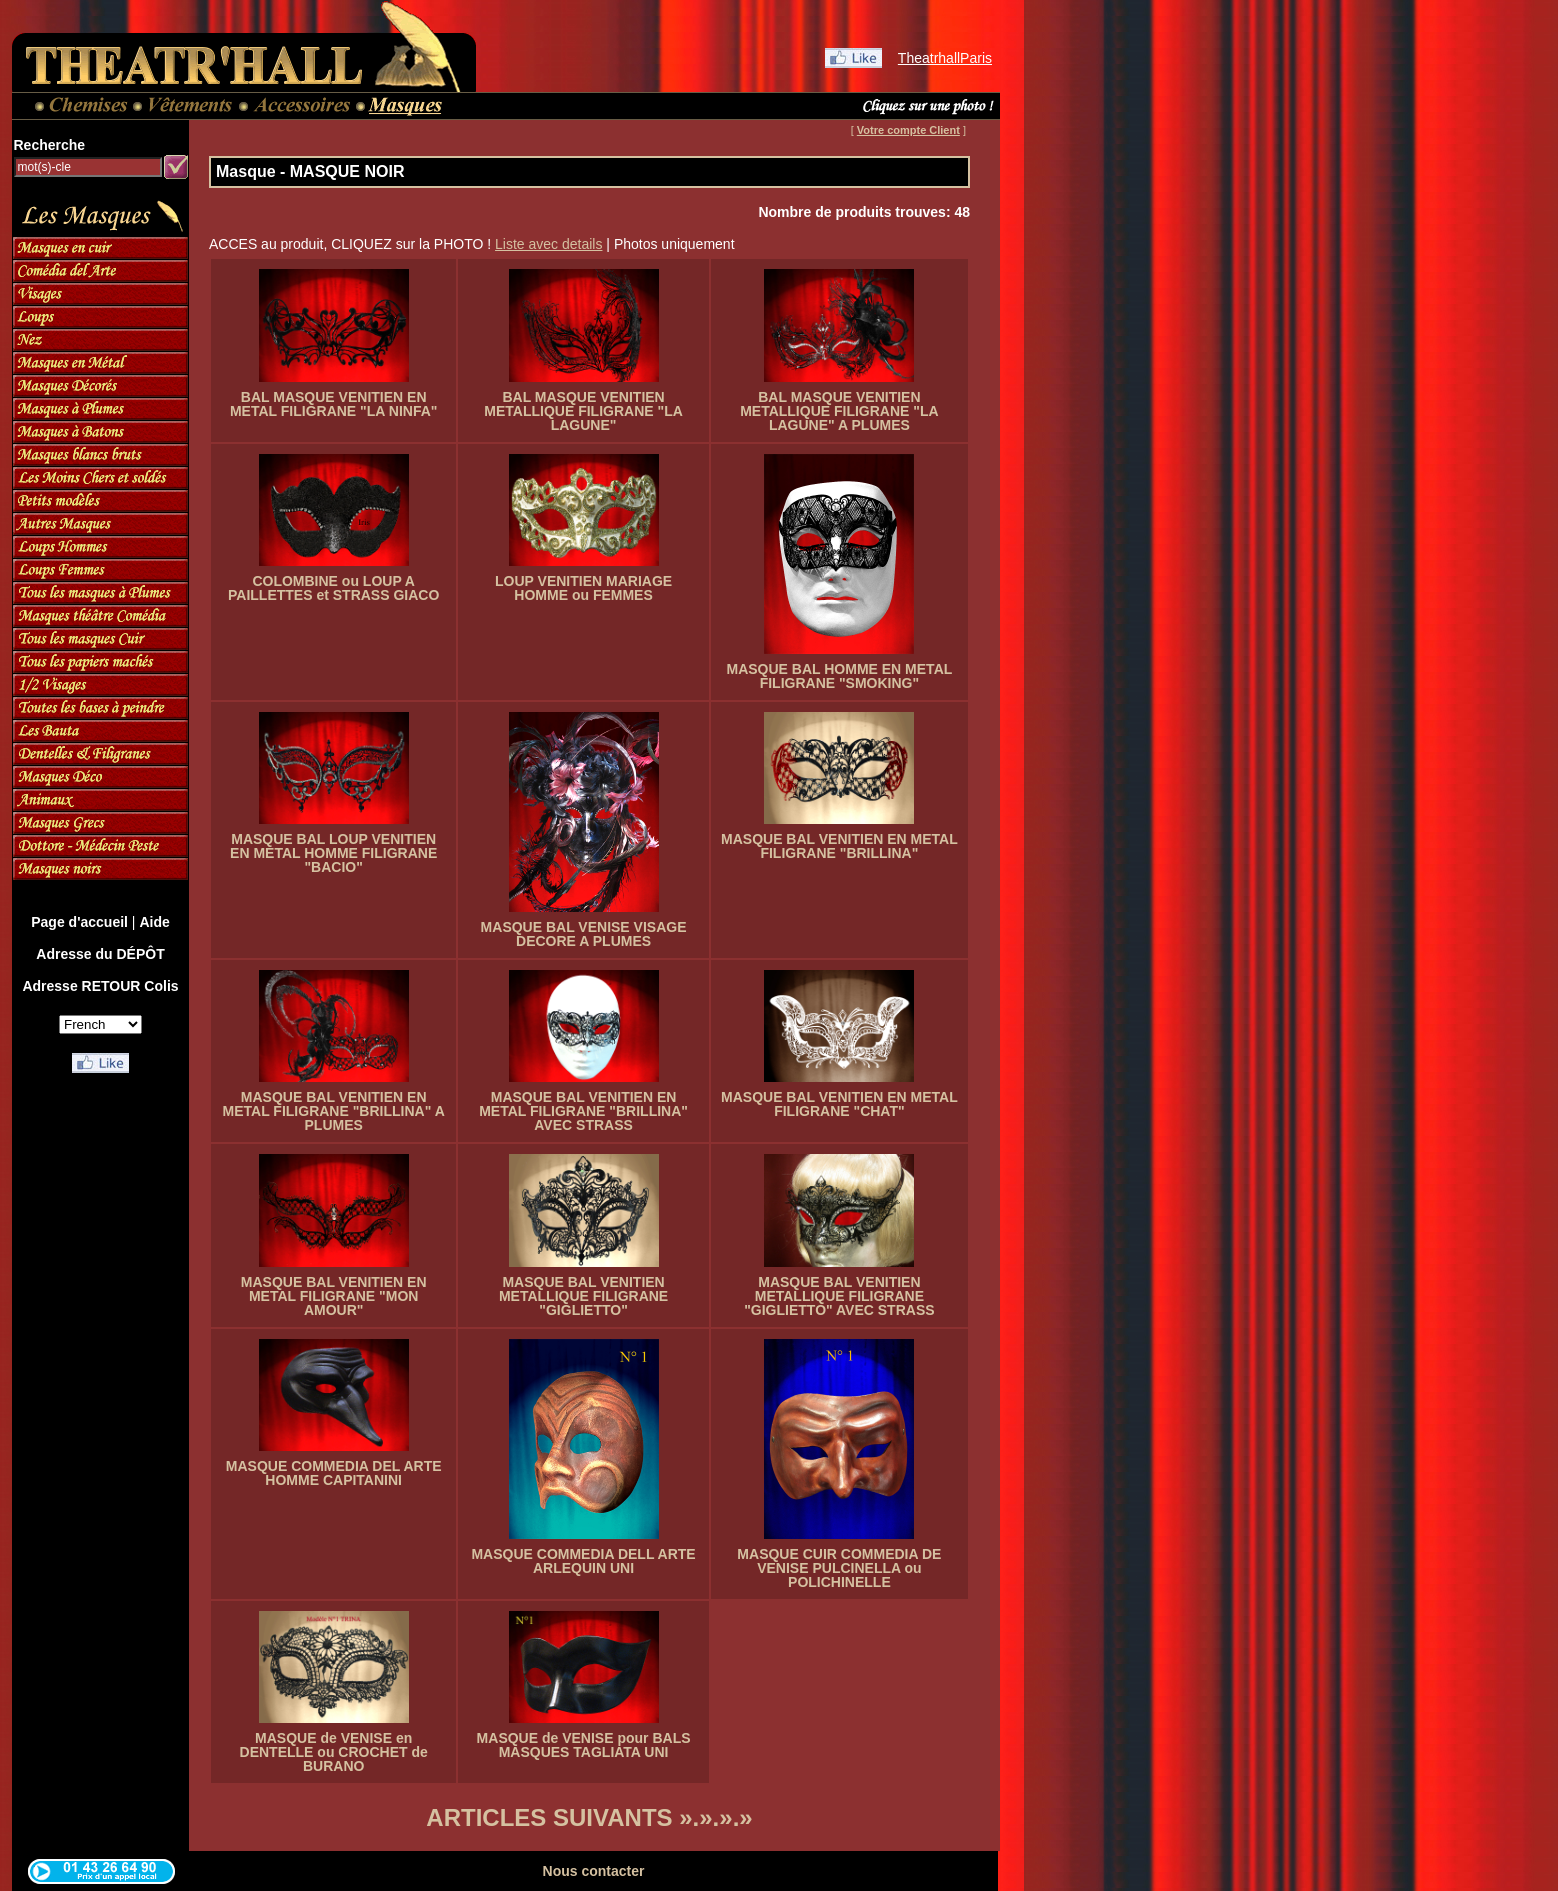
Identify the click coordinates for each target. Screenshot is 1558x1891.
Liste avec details (548, 244)
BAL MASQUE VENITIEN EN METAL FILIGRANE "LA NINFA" (333, 404)
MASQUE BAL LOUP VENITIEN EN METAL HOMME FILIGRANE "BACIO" (333, 853)
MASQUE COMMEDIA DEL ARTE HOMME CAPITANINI (334, 1473)
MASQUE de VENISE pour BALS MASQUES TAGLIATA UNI (584, 1745)
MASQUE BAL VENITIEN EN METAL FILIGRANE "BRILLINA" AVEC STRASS (583, 1111)
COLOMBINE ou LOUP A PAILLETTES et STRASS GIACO (333, 588)
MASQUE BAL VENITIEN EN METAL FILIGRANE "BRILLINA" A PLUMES (334, 1111)
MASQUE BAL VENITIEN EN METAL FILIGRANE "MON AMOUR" (334, 1296)
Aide (154, 922)
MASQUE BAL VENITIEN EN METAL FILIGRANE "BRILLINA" (839, 846)
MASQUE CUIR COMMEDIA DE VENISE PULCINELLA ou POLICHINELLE (839, 1568)
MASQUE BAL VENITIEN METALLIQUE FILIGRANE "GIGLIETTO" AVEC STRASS (839, 1296)
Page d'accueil (79, 922)
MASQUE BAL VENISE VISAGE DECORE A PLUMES (584, 934)
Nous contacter (594, 1871)
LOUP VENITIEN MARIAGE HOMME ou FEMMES (583, 588)
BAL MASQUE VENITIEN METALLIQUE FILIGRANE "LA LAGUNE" (583, 411)
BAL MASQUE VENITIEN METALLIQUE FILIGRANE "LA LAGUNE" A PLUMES (839, 411)
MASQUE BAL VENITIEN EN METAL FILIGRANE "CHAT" (839, 1104)
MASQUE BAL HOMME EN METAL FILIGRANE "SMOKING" (839, 676)
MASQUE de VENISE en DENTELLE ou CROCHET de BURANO (334, 1752)
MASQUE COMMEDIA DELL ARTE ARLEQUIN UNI (583, 1561)
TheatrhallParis (945, 58)
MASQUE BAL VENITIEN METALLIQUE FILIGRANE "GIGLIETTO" (583, 1296)
